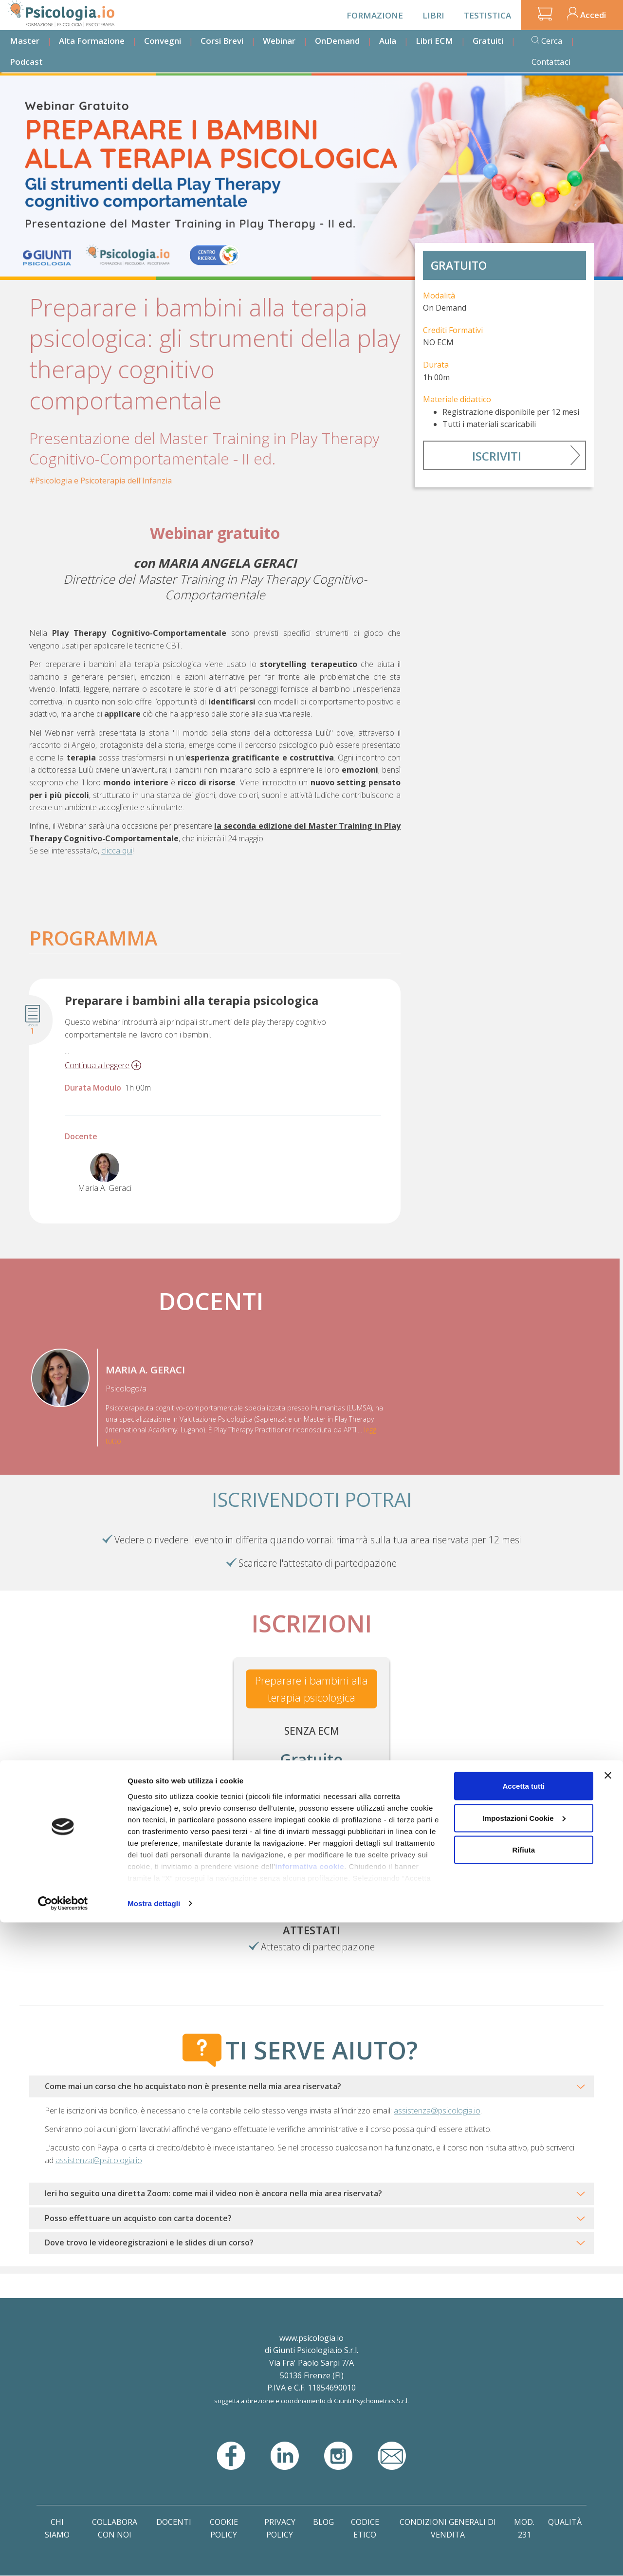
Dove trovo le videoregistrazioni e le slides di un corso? (149, 2242)
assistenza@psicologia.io (437, 2110)
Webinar (279, 40)
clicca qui (116, 850)
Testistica (487, 15)
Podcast (26, 61)
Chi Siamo (57, 2528)
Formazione (375, 15)
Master (24, 40)
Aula (387, 40)
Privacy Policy (279, 2528)
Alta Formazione (92, 40)
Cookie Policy (224, 2528)
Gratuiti (488, 40)
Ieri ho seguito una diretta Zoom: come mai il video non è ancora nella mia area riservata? (213, 2193)
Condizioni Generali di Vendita (448, 2528)
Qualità (565, 2522)
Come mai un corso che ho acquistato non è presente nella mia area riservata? (193, 2086)
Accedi (593, 14)
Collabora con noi (114, 2528)
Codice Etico (365, 2528)
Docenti (173, 2522)
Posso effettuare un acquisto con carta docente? (138, 2218)
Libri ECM (434, 40)
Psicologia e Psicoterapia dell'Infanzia (103, 480)
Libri (433, 15)
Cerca (552, 40)
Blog (323, 2522)
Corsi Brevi (222, 40)
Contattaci (551, 61)
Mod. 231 (524, 2528)
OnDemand (337, 40)
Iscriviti (496, 456)
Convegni (162, 40)
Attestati (311, 1930)
